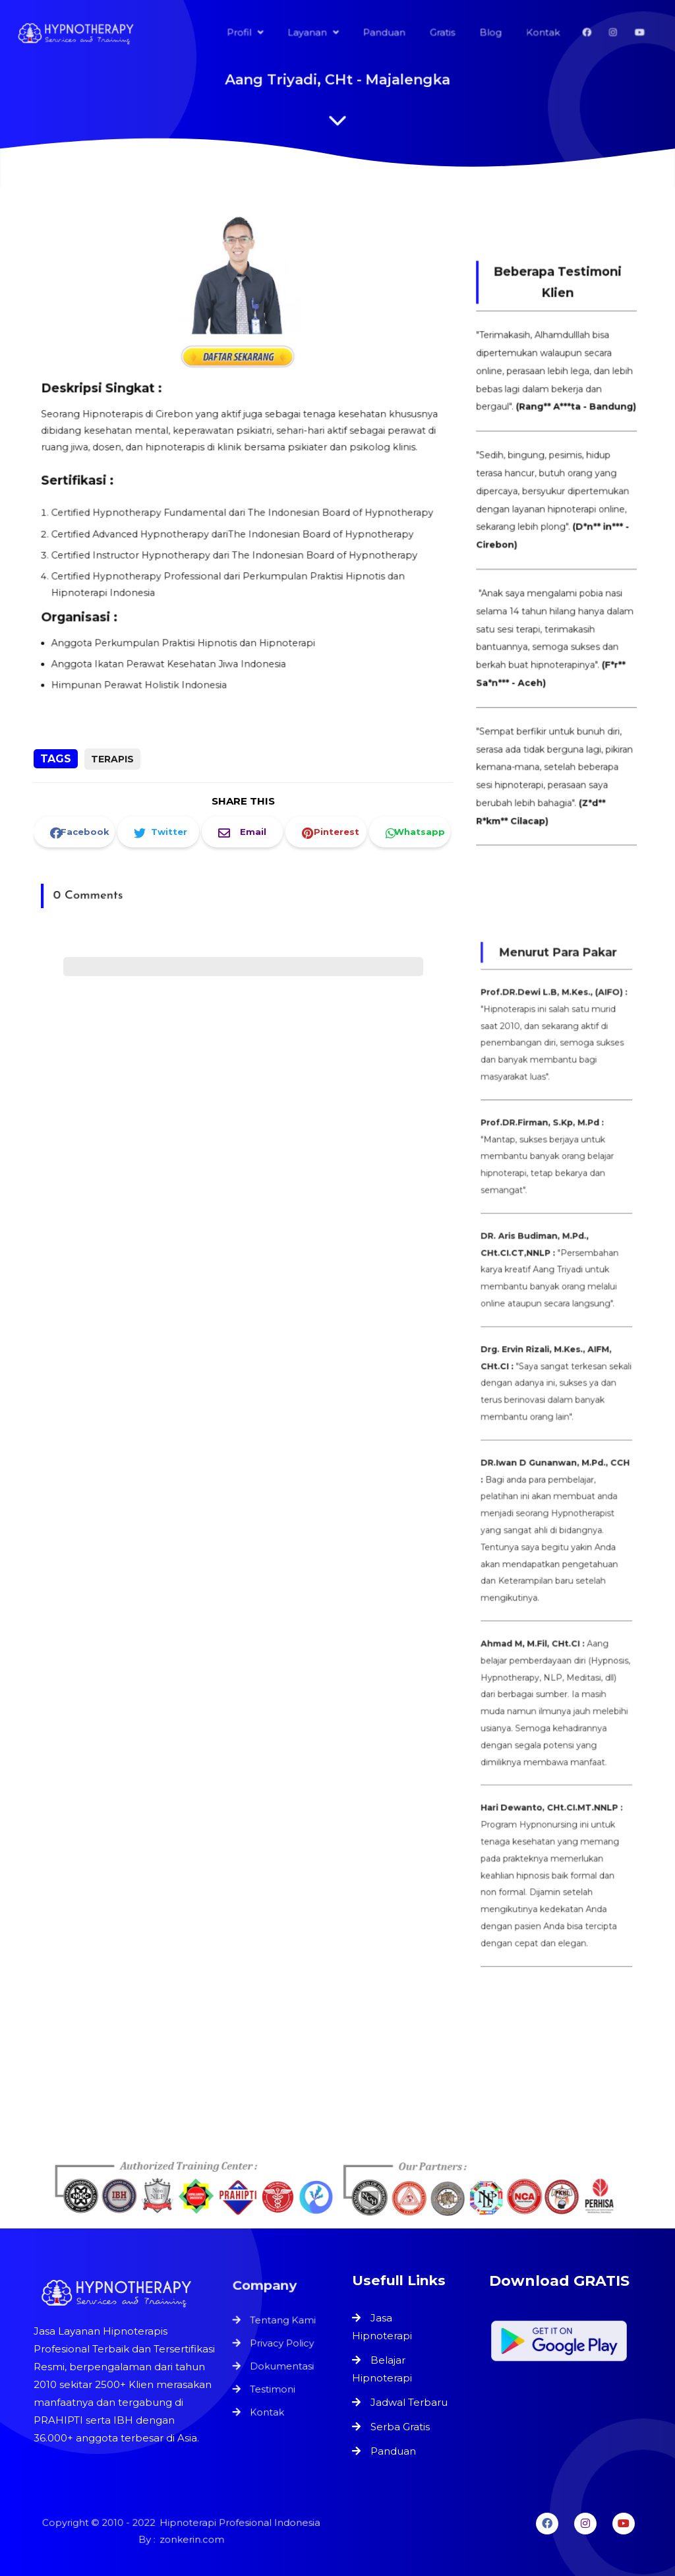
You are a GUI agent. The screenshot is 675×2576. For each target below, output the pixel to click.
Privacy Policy (281, 2345)
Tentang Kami (282, 2324)
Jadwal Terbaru (409, 2402)
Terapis (112, 759)
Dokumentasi (281, 2366)
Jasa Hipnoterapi (382, 2327)
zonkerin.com (191, 2539)
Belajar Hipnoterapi (382, 2369)
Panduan (393, 2451)
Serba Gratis (400, 2426)
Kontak (268, 2408)
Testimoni (273, 2387)
